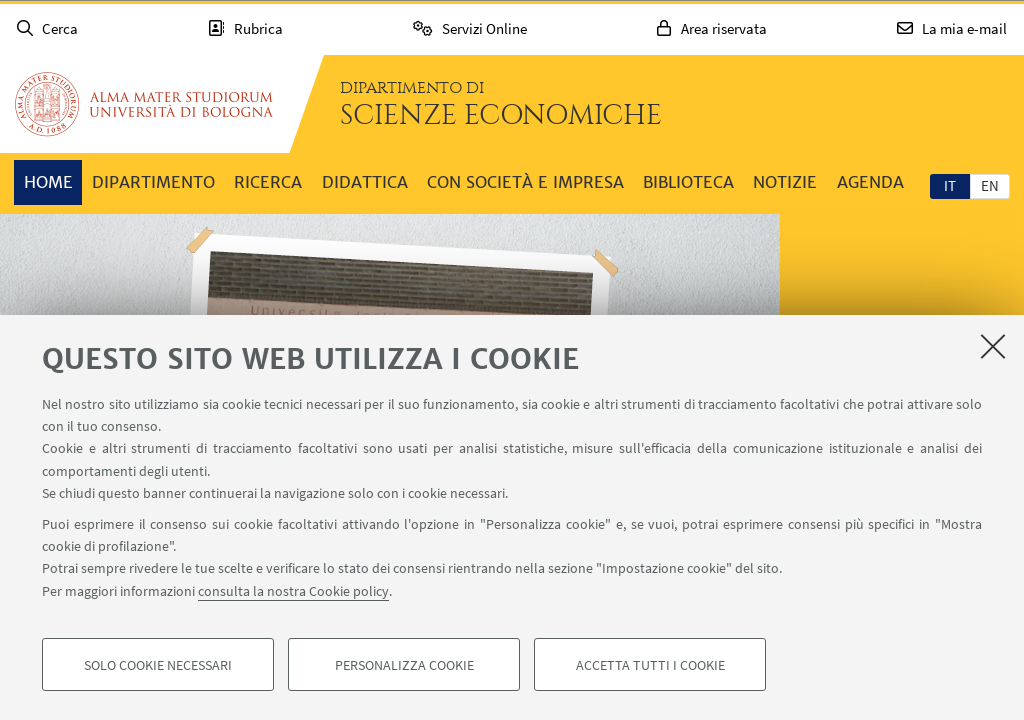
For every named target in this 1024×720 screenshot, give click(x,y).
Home (48, 182)
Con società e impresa (525, 182)
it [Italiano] (950, 185)
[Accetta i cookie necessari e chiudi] (993, 347)
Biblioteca (688, 182)
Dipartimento (153, 182)
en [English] (990, 185)
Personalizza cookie (404, 666)
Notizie (785, 182)
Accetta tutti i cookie (650, 666)
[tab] (950, 185)
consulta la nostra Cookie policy (293, 592)
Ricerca (268, 182)
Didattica (365, 182)
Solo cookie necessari (158, 666)
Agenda (870, 182)
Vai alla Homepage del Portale (144, 104)
